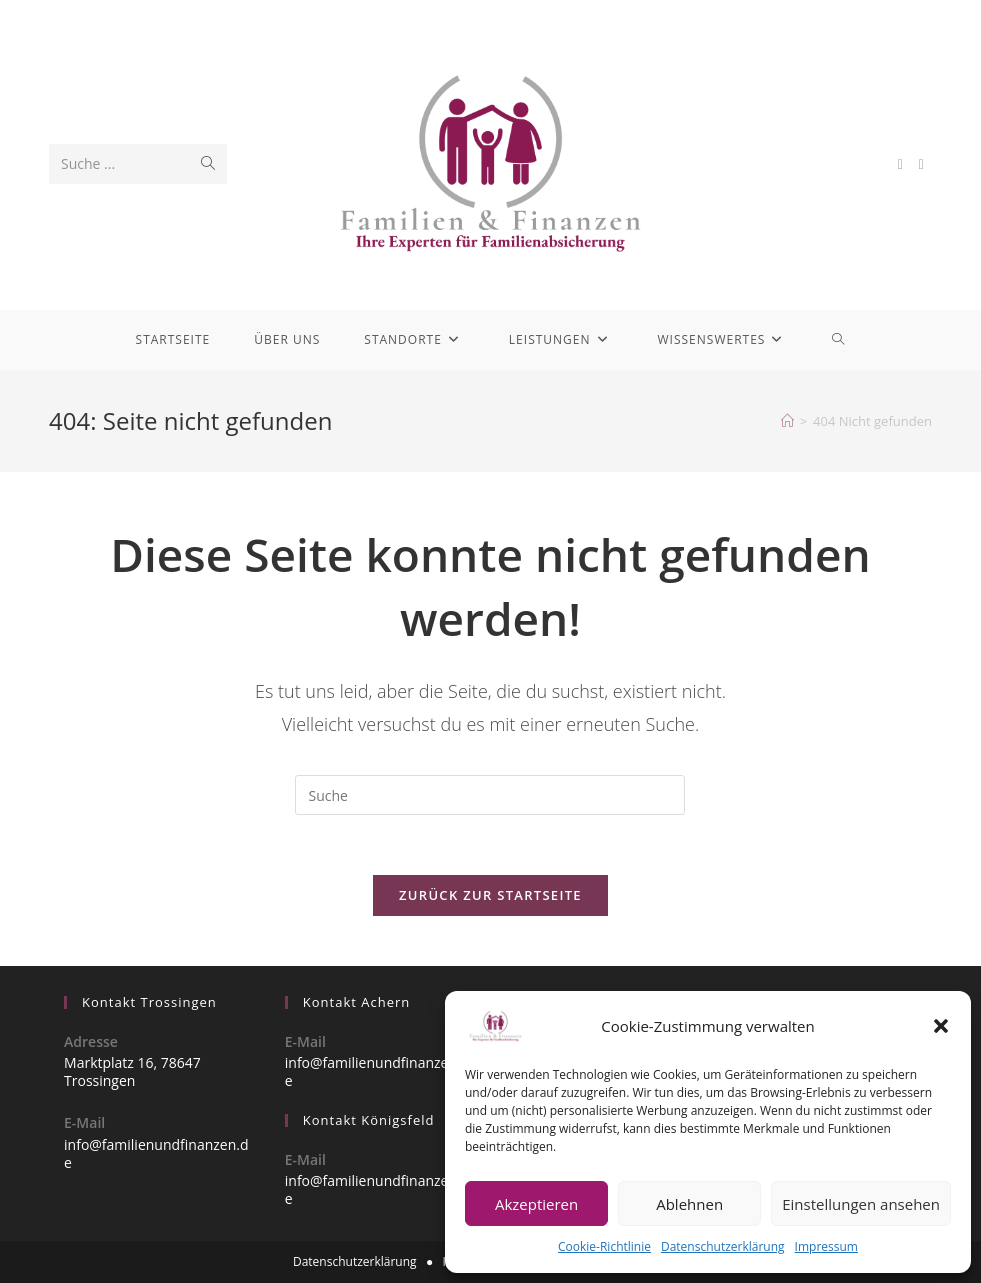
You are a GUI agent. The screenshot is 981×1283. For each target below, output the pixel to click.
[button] (941, 1026)
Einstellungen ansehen (861, 1204)
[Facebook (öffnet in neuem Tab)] (900, 164)
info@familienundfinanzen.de (156, 1153)
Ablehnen (689, 1204)
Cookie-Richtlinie (604, 1246)
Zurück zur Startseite (490, 895)
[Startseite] (787, 421)
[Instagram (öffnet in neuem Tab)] (921, 164)
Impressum (826, 1246)
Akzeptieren (536, 1204)
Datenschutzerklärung (723, 1246)
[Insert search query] (490, 795)
